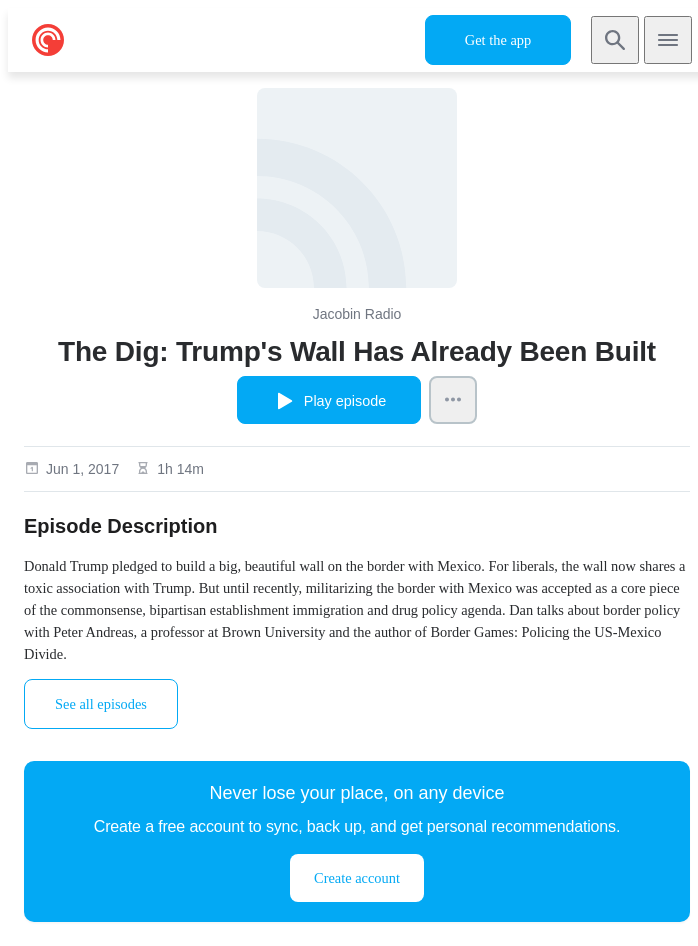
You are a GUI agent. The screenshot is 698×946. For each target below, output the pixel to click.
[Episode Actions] (453, 400)
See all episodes (101, 704)
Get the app (498, 40)
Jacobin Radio (357, 314)
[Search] (615, 40)
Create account (357, 878)
